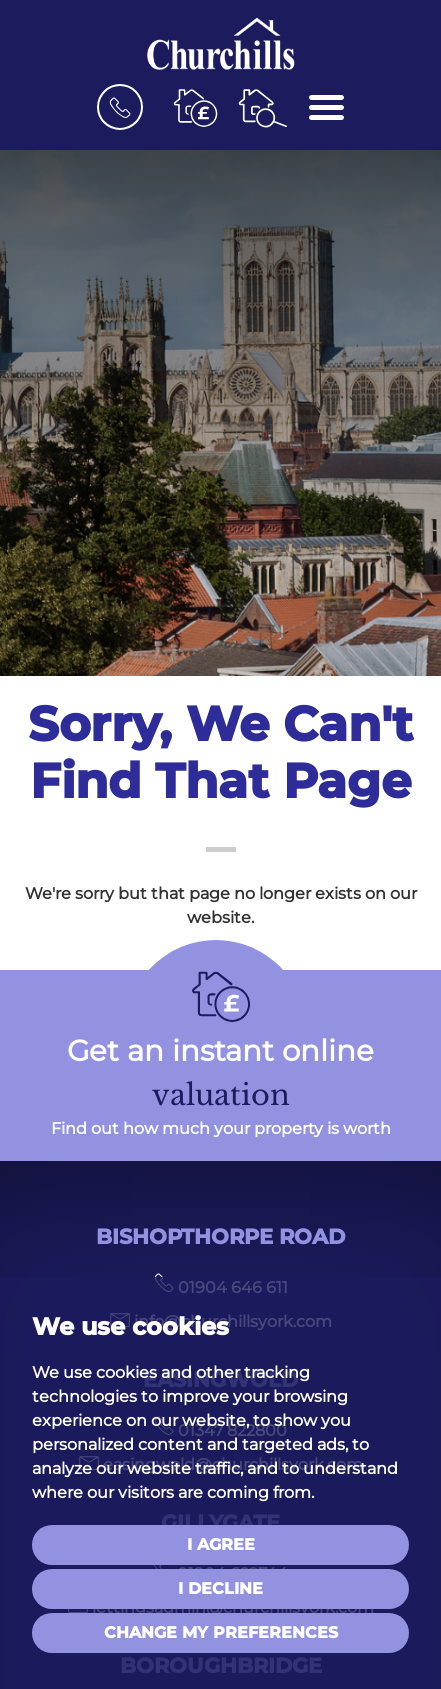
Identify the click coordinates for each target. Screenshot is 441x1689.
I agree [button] (221, 1544)
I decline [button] (220, 1588)
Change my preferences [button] (221, 1632)
